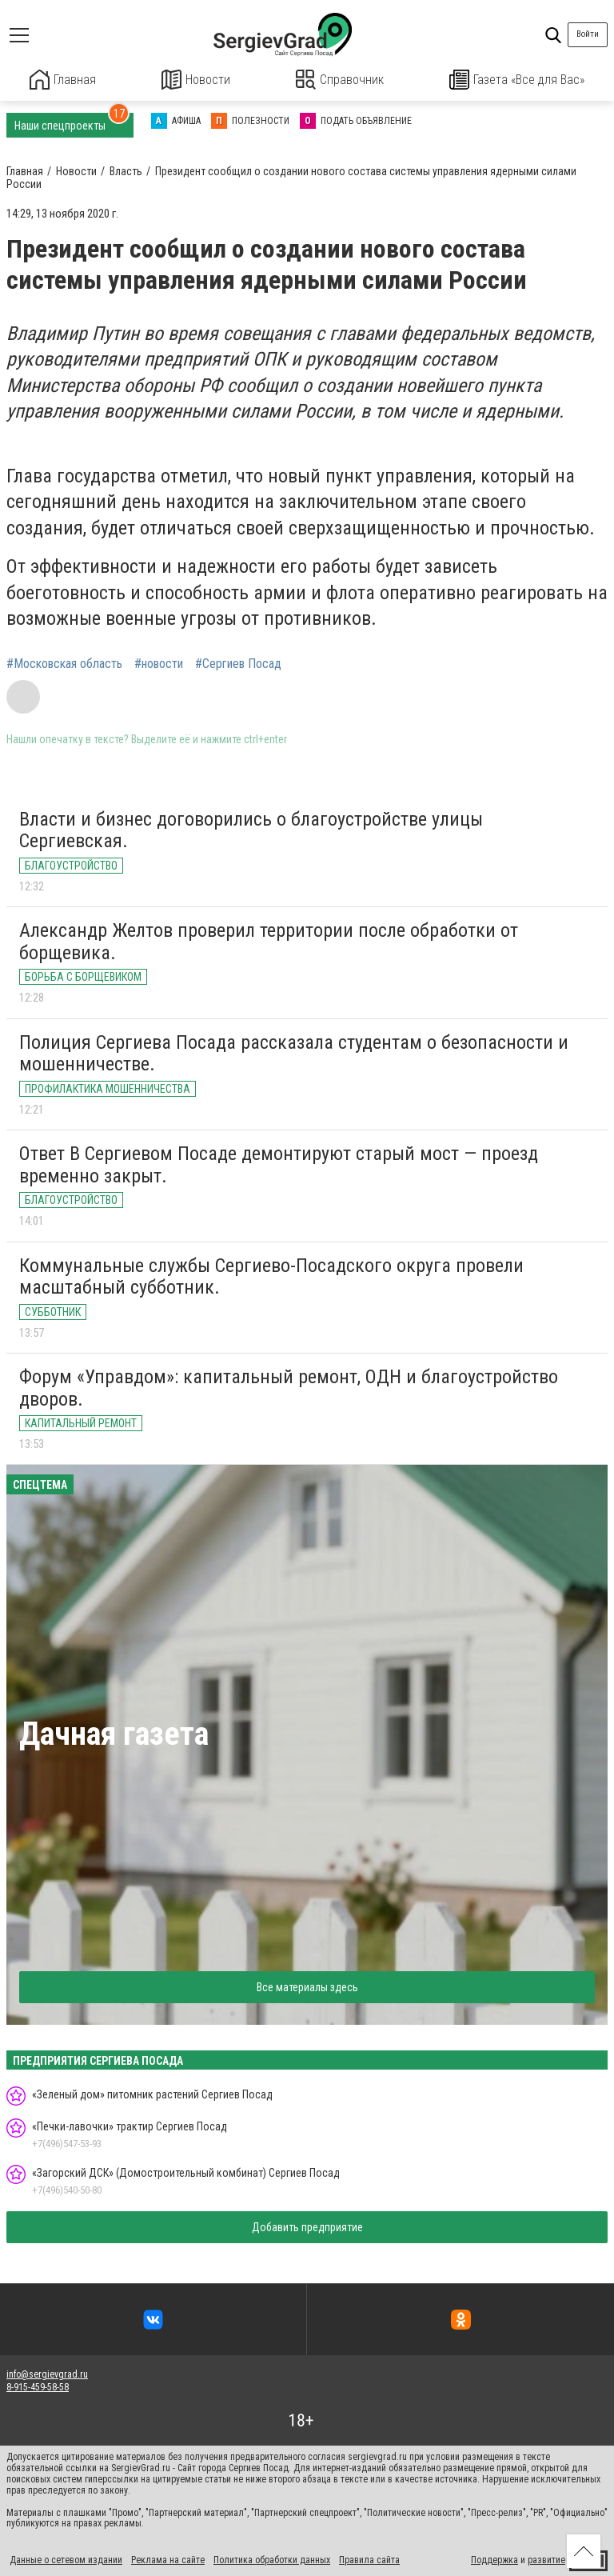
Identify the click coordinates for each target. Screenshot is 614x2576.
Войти (587, 34)
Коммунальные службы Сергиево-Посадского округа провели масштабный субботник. (271, 1275)
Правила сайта (369, 2558)
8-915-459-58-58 (37, 2385)
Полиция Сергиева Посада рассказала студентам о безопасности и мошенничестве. (293, 1052)
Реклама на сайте (168, 2558)
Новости (196, 80)
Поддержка (494, 2558)
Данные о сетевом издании (66, 2558)
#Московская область (64, 663)
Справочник (340, 80)
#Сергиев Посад (238, 663)
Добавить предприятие (307, 2225)
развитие (546, 2558)
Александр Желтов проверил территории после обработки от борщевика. (268, 940)
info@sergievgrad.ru (47, 2372)
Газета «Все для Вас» (517, 80)
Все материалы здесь (307, 1985)
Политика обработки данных (271, 2558)
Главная (63, 80)
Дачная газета (114, 1732)
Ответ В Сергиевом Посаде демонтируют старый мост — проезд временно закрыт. (278, 1163)
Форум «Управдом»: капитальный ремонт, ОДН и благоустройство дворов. (288, 1386)
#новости (158, 663)
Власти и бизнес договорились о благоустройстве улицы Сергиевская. (251, 828)
